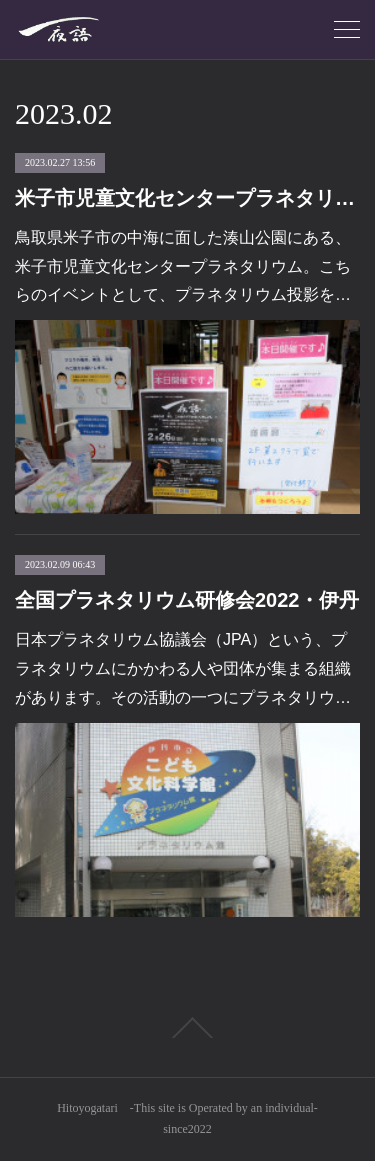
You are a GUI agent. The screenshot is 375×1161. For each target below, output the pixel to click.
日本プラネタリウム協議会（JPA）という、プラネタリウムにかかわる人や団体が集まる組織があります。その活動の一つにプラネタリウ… (183, 668)
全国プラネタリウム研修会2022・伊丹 (187, 600)
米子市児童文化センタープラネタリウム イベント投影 (187, 198)
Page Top (187, 1028)
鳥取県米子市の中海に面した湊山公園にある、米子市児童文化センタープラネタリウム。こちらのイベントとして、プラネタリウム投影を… (183, 266)
